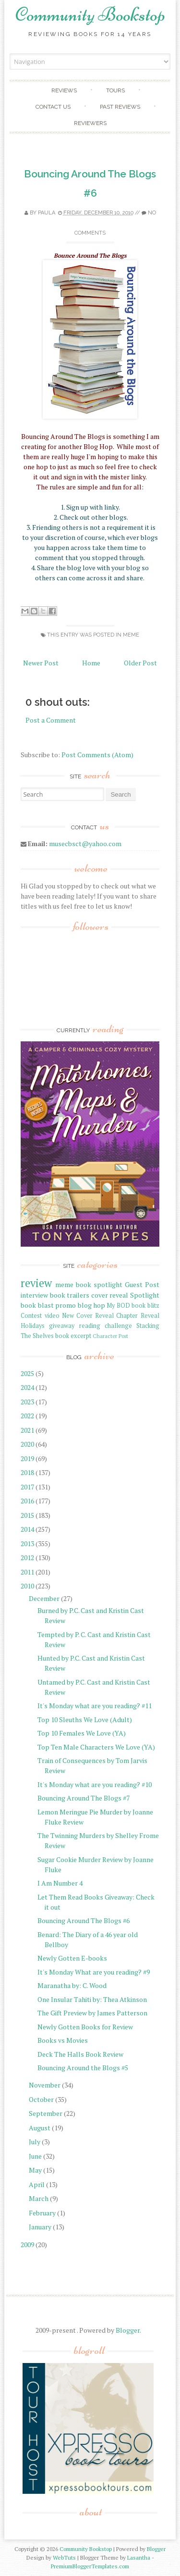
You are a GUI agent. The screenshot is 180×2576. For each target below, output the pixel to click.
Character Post (110, 1335)
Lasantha (138, 2557)
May (35, 2170)
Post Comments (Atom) (97, 754)
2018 (27, 1472)
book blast (37, 1305)
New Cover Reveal (88, 1316)
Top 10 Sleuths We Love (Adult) (84, 1719)
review (36, 1283)
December (44, 1598)
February (42, 2212)
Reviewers (90, 123)
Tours (115, 90)
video (52, 1316)
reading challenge (105, 1326)
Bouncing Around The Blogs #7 (83, 1797)
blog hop (91, 1305)
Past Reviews (120, 106)
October (41, 2099)
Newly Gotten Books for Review (85, 2026)
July (34, 2141)
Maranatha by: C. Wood (72, 1985)
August (39, 2127)
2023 (27, 1401)
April (37, 2184)
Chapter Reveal (137, 1316)
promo (65, 1305)
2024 (27, 1387)
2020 (27, 1444)
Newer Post (41, 662)
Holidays (33, 1326)
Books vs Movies (62, 2040)
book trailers (69, 1295)
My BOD (118, 1305)
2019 (27, 1458)
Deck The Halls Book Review (80, 2054)
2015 (27, 1515)
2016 (27, 1500)
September (45, 2113)
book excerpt (73, 1336)
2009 (27, 2244)
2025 (27, 1373)
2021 (27, 1430)
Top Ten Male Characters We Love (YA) (96, 1746)
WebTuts (64, 2557)
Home (91, 662)
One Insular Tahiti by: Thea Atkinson (92, 1999)
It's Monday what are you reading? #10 (94, 1784)
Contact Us (53, 106)
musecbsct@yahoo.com (85, 843)
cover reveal (109, 1295)
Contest (31, 1316)
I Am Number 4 (60, 1883)
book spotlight (99, 1284)
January (40, 2226)
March (38, 2198)
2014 (27, 1529)
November (44, 2084)
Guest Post (142, 1284)
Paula (46, 213)
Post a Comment (50, 720)
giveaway (61, 1326)
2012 (27, 1557)
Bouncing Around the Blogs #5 (82, 2067)
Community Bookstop (90, 14)
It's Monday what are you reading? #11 (94, 1705)
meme (131, 635)
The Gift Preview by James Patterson (92, 2012)
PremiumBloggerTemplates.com (90, 2566)
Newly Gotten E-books (72, 1958)
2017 (27, 1486)
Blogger (128, 2330)
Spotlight (144, 1295)
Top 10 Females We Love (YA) (81, 1733)
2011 (27, 1571)
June (35, 2156)
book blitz (145, 1305)
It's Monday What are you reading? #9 (93, 1971)
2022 (27, 1415)
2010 (27, 1585)
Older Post (140, 662)
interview (34, 1295)
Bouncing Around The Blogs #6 (83, 1920)
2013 (27, 1543)
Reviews (64, 90)
